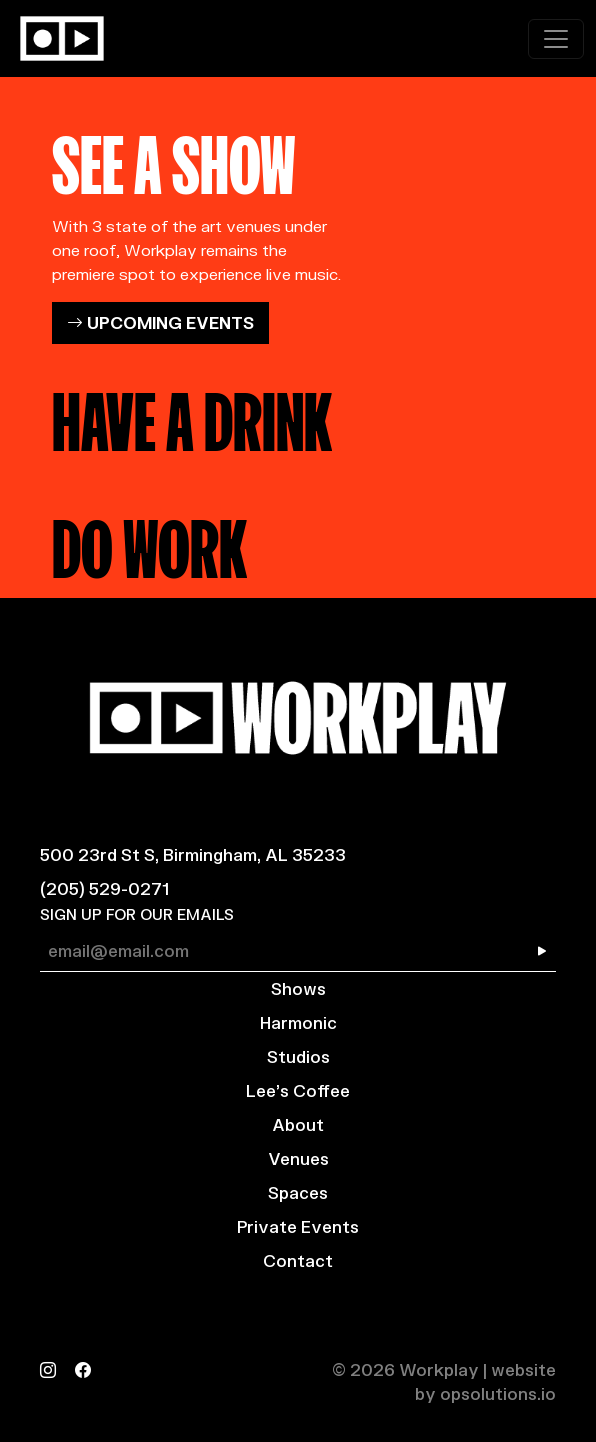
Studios (298, 1056)
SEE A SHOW (174, 158)
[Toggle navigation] (556, 39)
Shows (298, 988)
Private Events (298, 1226)
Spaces (298, 1192)
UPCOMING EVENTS (160, 322)
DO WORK (149, 542)
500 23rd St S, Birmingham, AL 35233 (193, 854)
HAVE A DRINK (192, 415)
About (298, 1124)
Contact (298, 1260)
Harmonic (298, 1022)
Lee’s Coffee (298, 1090)
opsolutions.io (498, 1393)
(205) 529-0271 (104, 888)
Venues (298, 1158)
